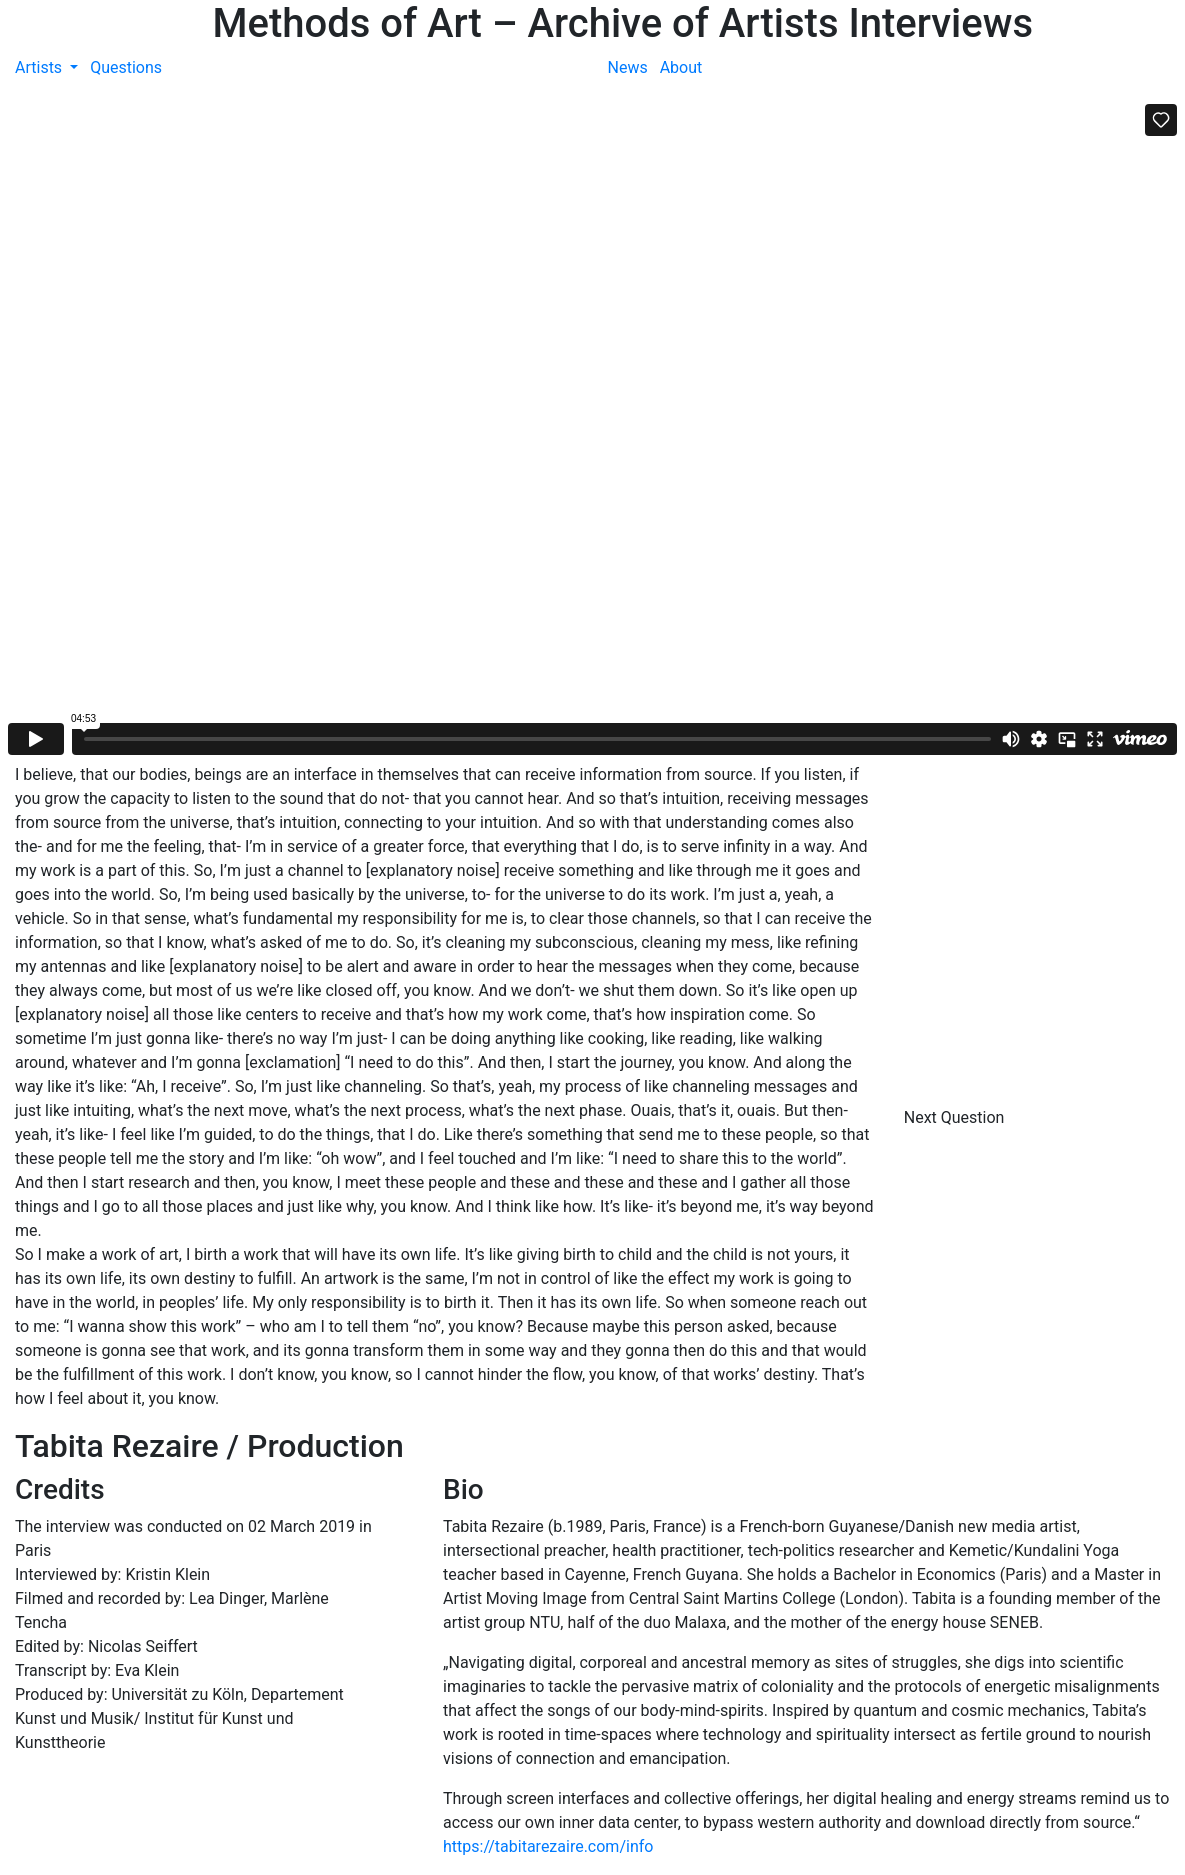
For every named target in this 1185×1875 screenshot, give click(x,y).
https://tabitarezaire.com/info (548, 1846)
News (628, 67)
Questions (126, 67)
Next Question (956, 1117)
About (681, 67)
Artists (40, 67)
